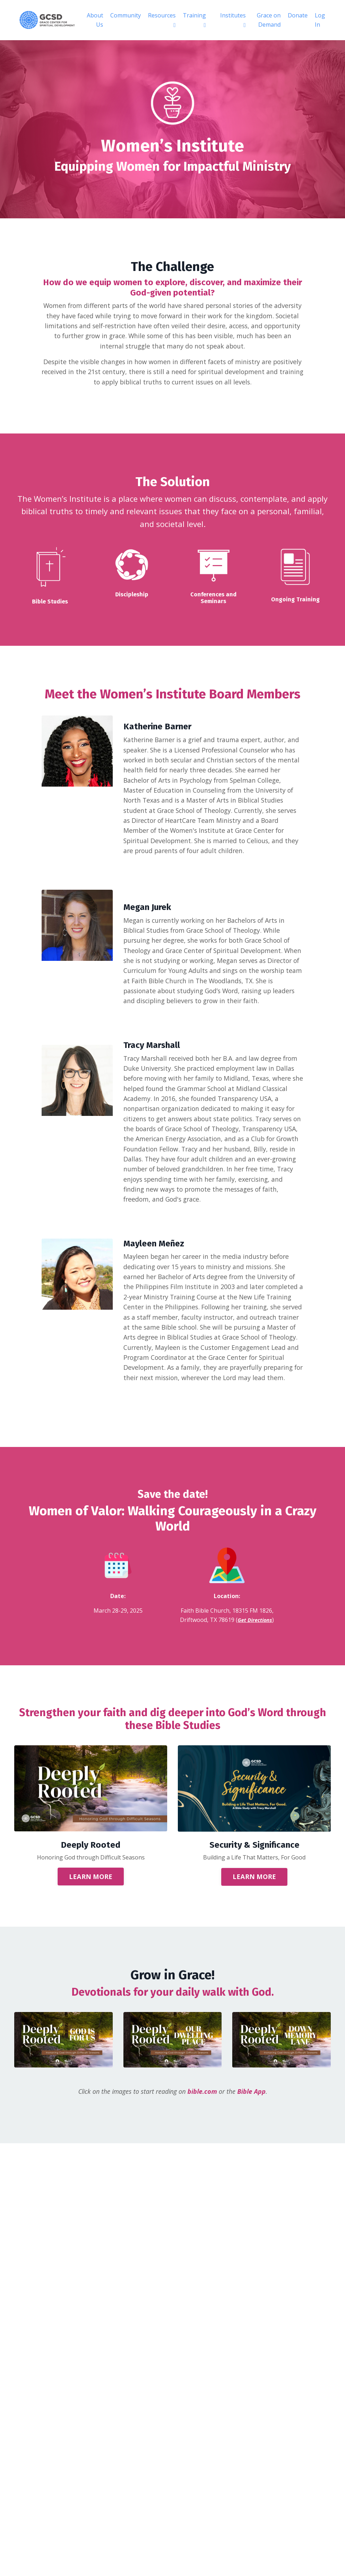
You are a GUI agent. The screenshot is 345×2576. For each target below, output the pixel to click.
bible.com (203, 2123)
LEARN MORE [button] (91, 1908)
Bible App (252, 2123)
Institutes (233, 19)
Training (194, 19)
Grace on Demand (269, 19)
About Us (95, 19)
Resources (162, 19)
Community (125, 15)
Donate (298, 15)
